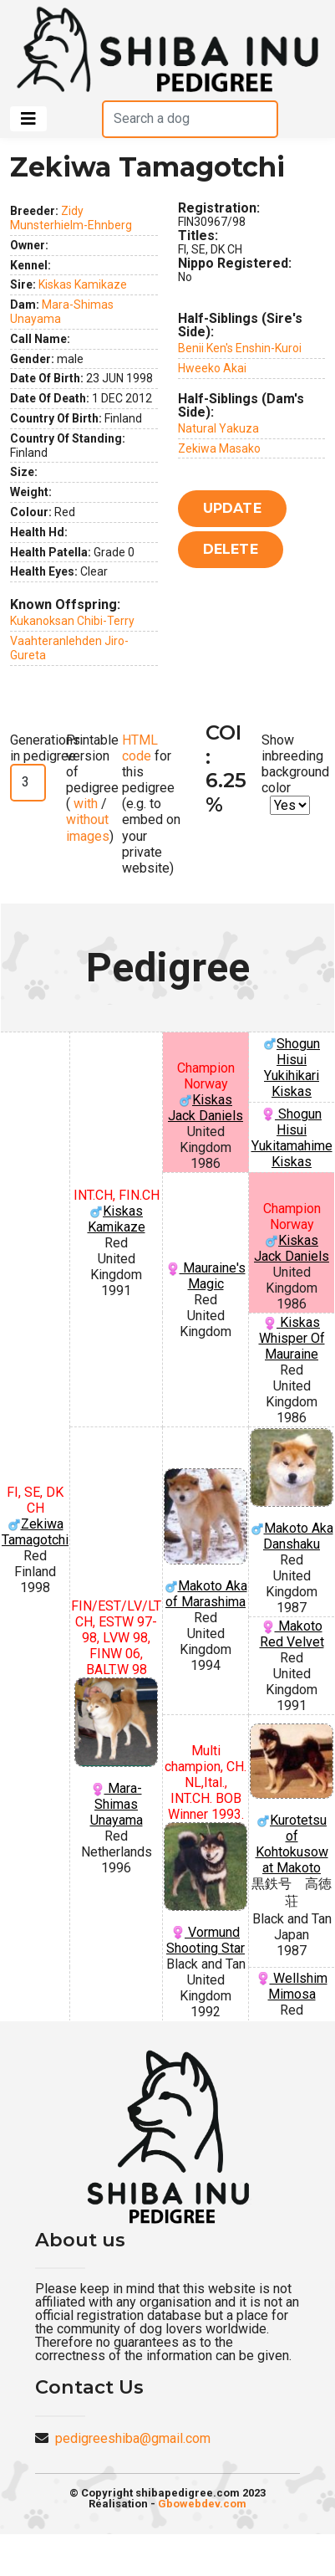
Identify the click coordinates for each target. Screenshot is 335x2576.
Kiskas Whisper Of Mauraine (292, 1338)
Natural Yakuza (218, 428)
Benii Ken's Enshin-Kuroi (240, 348)
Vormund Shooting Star (205, 1889)
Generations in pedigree (45, 748)
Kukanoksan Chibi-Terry (72, 620)
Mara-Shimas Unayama (116, 1753)
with (84, 804)
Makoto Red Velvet (292, 1634)
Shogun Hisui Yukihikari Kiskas (291, 1067)
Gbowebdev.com (202, 2503)
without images (87, 827)
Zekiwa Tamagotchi (35, 1532)
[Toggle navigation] (28, 118)
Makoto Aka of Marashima (205, 1539)
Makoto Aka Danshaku (291, 1490)
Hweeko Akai (212, 368)
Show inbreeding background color (295, 764)
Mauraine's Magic (206, 1276)
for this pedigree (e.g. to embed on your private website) (151, 804)
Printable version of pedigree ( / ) (92, 788)
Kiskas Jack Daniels (205, 1108)
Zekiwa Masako (219, 448)
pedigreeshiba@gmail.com (133, 2438)
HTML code (140, 748)
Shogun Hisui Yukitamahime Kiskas (291, 1138)
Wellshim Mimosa (291, 1986)
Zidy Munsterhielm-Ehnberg (71, 218)
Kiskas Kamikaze (82, 284)
